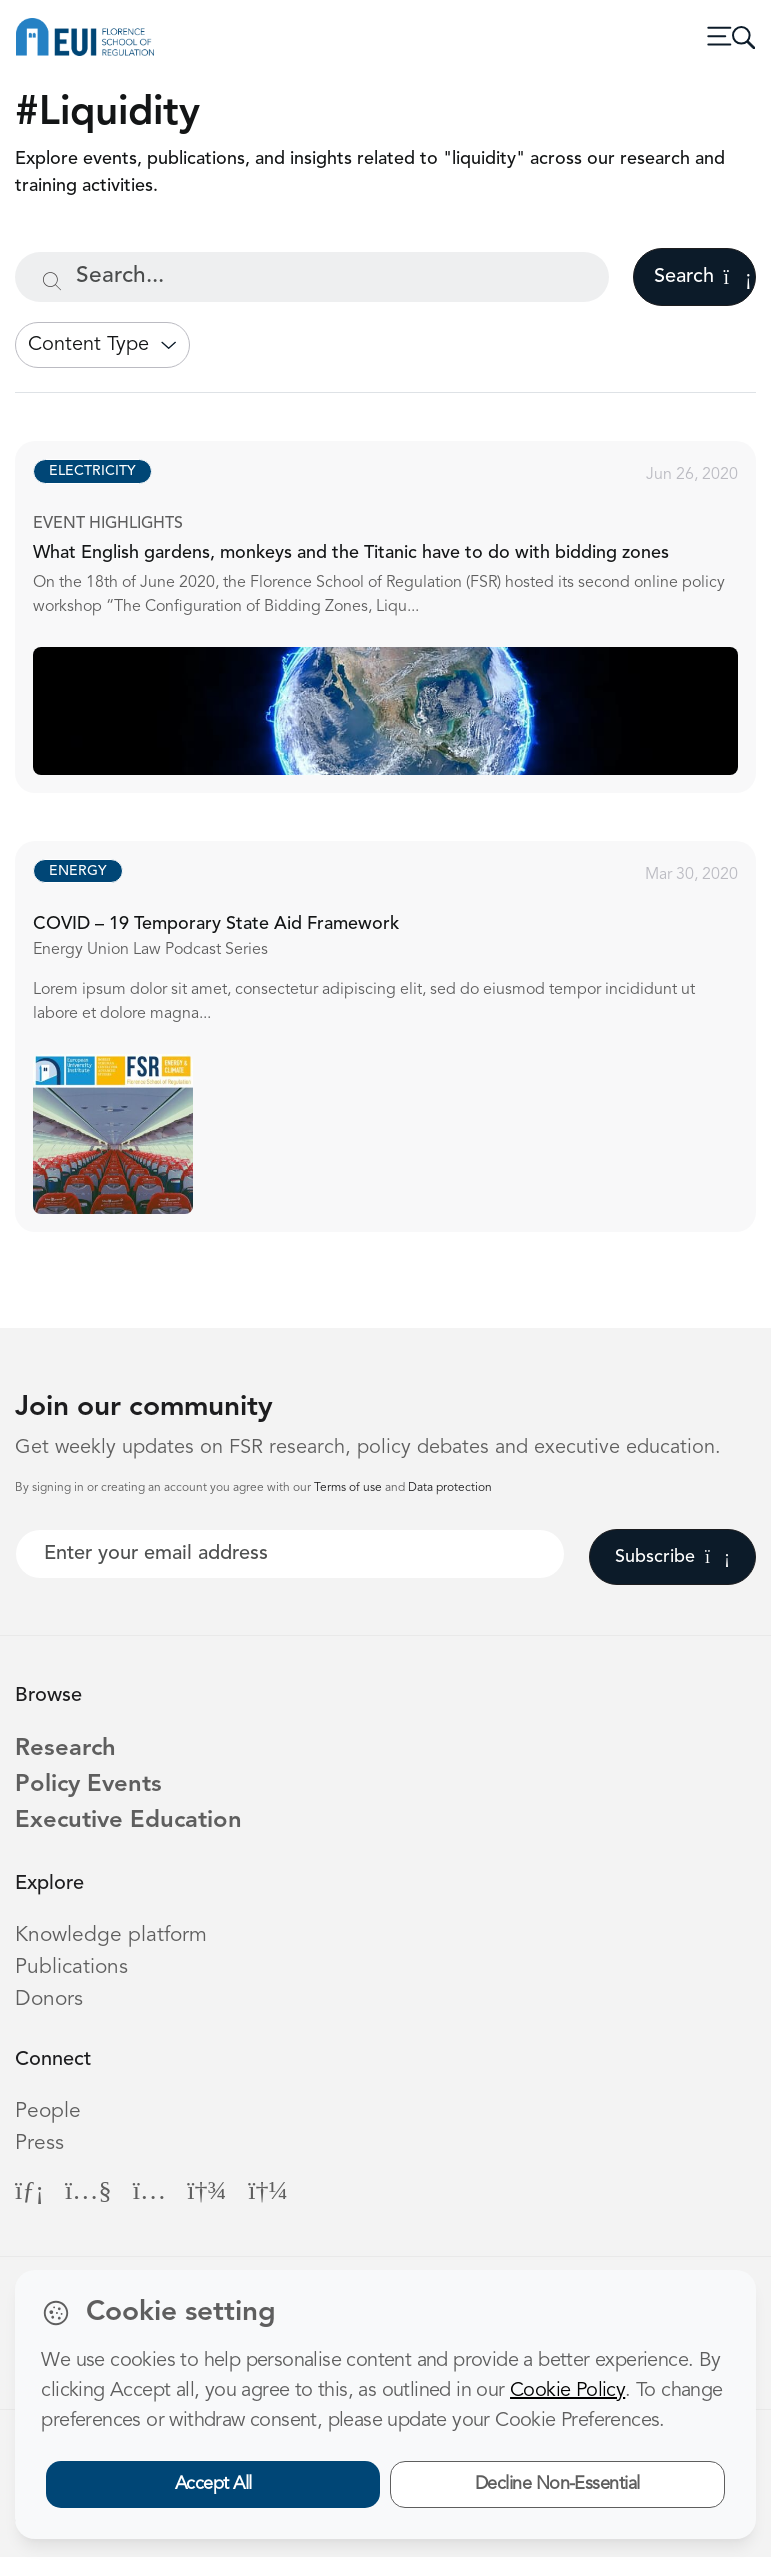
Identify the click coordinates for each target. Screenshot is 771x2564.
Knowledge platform (112, 1942)
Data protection (450, 1488)
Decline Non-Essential (557, 2484)
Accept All (213, 2484)
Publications (72, 1974)
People (48, 2118)
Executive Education (138, 1827)
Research (69, 1750)
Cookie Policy (567, 2391)
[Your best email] (290, 1554)
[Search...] (312, 277)
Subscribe (672, 1557)
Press (39, 2150)
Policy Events (94, 1789)
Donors (50, 2006)
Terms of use (349, 1488)
